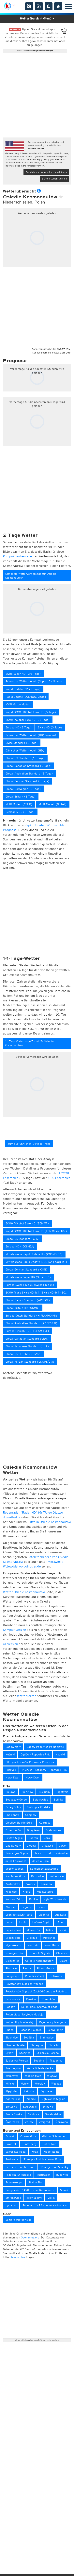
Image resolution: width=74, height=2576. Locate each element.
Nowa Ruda (51, 1945)
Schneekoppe (14, 2182)
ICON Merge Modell (18, 704)
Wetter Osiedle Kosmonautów (24, 1592)
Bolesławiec (40, 1799)
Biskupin (44, 1791)
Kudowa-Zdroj (45, 1891)
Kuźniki (10, 1754)
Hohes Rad (49, 2144)
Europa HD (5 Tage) (19, 727)
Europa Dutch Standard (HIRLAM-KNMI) (31, 1315)
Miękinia (31, 1937)
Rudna (10, 2029)
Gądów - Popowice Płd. (35, 1754)
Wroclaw (40, 2083)
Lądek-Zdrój (13, 1930)
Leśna (41, 1907)
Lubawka (60, 1914)
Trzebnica (56, 2060)
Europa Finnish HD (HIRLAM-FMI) (27, 1330)
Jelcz (37, 1853)
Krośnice (11, 1891)
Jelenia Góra (40, 1861)
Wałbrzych (12, 2075)
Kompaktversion (14, 1630)
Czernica (45, 1822)
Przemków (48, 1999)
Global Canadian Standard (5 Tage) (29, 765)
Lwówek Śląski (41, 1922)
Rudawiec (62, 2174)
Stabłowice (47, 2037)
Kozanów (46, 1884)
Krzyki (27, 1891)
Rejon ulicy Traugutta (52, 2022)
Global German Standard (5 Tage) (28, 781)
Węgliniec (12, 2091)
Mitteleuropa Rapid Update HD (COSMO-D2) (34, 1254)
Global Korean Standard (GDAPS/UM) (30, 1361)
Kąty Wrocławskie (55, 1899)
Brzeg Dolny (13, 1807)
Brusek (10, 2136)
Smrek (64, 2190)
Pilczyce (11, 1769)
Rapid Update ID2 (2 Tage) (23, 689)
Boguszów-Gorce (16, 1799)
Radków (10, 2006)
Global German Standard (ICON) (27, 1269)
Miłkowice (49, 1937)
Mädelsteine (51, 2151)
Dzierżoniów (13, 1830)
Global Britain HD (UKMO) (23, 1307)
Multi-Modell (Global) (53, 804)
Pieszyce (11, 1968)
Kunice (33, 1899)
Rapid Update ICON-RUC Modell (26, 696)
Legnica (27, 1907)
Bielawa (11, 1791)
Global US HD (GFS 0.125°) (24, 1354)
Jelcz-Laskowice (16, 1861)
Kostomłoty (13, 1884)
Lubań (9, 1922)
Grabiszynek (53, 1830)
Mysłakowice (14, 1945)
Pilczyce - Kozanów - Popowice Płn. (44, 1769)
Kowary (30, 1884)
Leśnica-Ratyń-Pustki (19, 1914)
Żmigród (44, 2122)
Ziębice (31, 2098)
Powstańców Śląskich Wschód (24, 1983)
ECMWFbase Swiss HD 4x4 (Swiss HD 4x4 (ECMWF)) (38, 1292)
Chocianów (12, 1814)
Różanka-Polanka (31, 2029)
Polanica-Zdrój (34, 1976)
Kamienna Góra (15, 1876)
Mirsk (62, 1930)
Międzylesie (13, 1937)
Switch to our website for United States (46, 172)
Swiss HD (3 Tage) (50, 727)
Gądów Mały (13, 1746)
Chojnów (30, 1814)
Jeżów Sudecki (15, 1868)
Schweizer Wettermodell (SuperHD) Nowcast (35, 681)
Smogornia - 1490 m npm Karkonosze (30, 2190)
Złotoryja (11, 2106)
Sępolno (39, 2060)
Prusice (31, 1999)
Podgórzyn (12, 1976)
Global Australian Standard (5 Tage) (29, 773)
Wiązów (52, 2075)
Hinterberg (29, 2144)
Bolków (58, 1799)
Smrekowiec (13, 2197)
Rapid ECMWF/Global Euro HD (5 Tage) (31, 712)
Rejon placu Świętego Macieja (25, 2014)
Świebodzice (53, 2114)
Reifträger (43, 2174)
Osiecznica (12, 1960)
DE (14, 4)
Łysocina (11, 2205)
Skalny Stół (35, 2182)
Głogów (31, 1845)
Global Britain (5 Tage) (21, 796)
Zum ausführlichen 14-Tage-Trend (29, 1143)
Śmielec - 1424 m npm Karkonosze (44, 2205)
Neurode (32, 1945)
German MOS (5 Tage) (20, 811)
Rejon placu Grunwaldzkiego (39, 2006)
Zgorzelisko (13, 2098)
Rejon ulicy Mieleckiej (19, 2022)
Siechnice (12, 2037)
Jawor (63, 1845)
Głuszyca (47, 1845)
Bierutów (27, 1791)
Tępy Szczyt (34, 2197)
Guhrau (33, 1837)
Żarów (29, 2122)
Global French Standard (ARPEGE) (28, 1300)
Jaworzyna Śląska (17, 1853)
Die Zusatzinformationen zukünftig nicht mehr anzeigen (37, 2340)
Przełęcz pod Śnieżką (54, 2167)
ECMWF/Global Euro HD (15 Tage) (28, 719)
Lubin (22, 1922)
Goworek (11, 2144)
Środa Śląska (14, 2114)
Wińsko (10, 2083)
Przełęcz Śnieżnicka (18, 2174)
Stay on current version (54, 178)
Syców (9, 2052)
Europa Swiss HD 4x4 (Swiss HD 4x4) (30, 1284)
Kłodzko (11, 1907)
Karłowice (37, 1876)
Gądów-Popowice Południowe (45, 1746)
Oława (63, 1960)
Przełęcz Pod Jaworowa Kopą (43, 2159)
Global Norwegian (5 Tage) (23, 788)
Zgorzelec (46, 2091)
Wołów (25, 2083)
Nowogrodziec (15, 1953)
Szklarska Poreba (48, 2052)
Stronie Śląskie (15, 2045)
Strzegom (37, 2045)
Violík (51, 2197)
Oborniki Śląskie (40, 1953)
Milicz (49, 1930)
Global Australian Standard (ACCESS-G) (32, 1323)
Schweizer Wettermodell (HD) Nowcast (31, 735)
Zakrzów (29, 2091)
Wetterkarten (26, 1696)
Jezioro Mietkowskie (19, 2219)
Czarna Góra (28, 2136)
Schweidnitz (55, 2029)
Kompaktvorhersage (17, 556)
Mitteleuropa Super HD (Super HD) (28, 1277)
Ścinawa (48, 2106)
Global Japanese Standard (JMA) (27, 1346)
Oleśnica (61, 1953)
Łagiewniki (30, 2106)
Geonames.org (30, 2237)
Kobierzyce (57, 1876)
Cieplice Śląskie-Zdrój (19, 1822)
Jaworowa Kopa (16, 2151)
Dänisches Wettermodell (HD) (25, 750)
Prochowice (13, 1999)
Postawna (12, 2159)
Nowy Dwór (13, 1777)
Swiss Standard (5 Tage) (22, 742)
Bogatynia (62, 1791)
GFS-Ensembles (59, 1178)
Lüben (60, 1922)
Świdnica (33, 2114)
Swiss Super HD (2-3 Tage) (23, 673)
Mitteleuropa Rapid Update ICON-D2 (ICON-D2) (36, 1261)
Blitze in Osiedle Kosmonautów (49, 1522)
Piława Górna (45, 1968)
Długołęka (33, 1830)
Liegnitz (43, 1914)
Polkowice (56, 1976)
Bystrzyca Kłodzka (38, 1807)
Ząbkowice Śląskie (53, 2098)
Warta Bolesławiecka (40, 2068)
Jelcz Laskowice (57, 1853)
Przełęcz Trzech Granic (20, 2167)
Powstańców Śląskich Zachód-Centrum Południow (37, 1991)
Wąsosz (56, 2083)
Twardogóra (13, 2068)
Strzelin (54, 2045)
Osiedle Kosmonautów (39, 1960)
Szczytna (25, 2052)
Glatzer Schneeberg (54, 2136)
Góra (47, 1837)
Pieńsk (27, 1968)
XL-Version (10, 1644)
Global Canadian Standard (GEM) (27, 1338)
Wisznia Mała (32, 2075)
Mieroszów (33, 1930)
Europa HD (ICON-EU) (20, 1246)
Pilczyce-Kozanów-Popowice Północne (30, 1762)
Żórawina (62, 2122)
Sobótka (29, 2037)
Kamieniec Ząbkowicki (44, 1868)
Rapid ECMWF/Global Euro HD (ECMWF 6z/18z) (36, 1231)
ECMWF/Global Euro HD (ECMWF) (27, 1223)
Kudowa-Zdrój (14, 1899)
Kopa (35, 2151)
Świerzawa (12, 2122)
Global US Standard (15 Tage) (25, 758)
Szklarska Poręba (17, 2060)
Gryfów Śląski (14, 1837)
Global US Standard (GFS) (23, 1238)
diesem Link (17, 2257)
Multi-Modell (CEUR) (19, 804)
